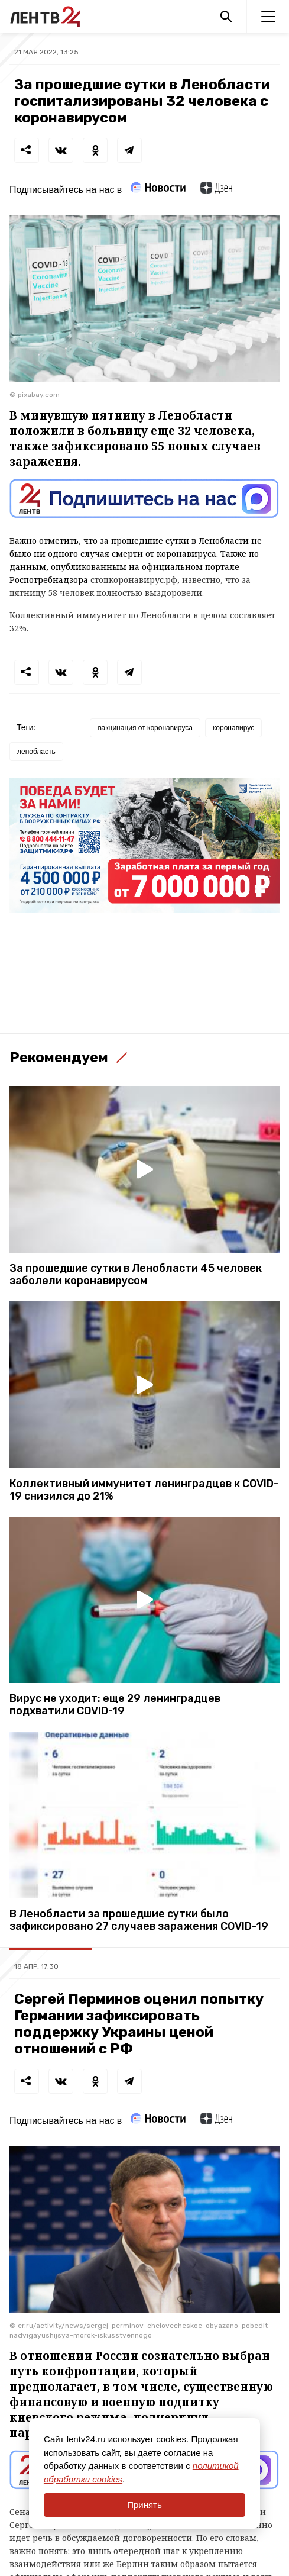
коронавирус (233, 728)
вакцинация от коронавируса (145, 728)
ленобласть (36, 751)
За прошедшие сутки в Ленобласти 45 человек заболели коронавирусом (135, 1274)
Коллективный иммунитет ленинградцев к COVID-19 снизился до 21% (143, 1490)
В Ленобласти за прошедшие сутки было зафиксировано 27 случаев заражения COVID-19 (138, 1920)
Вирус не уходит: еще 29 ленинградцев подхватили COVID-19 (114, 1704)
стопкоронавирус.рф (133, 579)
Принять (144, 2505)
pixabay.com (39, 395)
